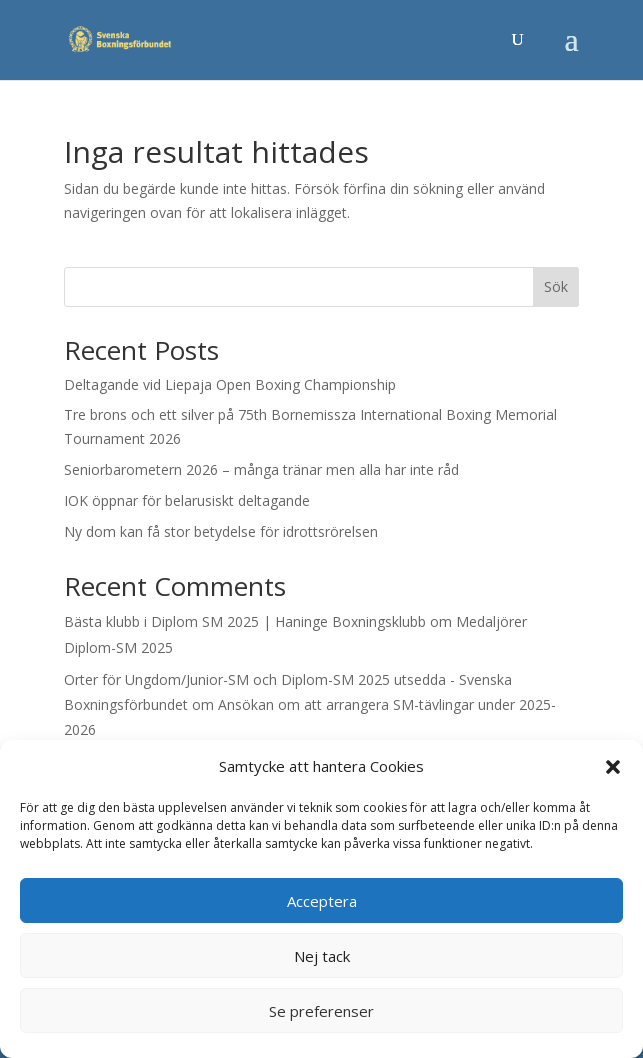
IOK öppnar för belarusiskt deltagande (187, 500)
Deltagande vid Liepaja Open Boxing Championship (230, 384)
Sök (556, 286)
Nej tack (322, 956)
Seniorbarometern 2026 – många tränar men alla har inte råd (261, 469)
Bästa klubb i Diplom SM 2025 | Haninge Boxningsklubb (245, 621)
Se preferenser (321, 1011)
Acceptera (322, 901)
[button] (613, 767)
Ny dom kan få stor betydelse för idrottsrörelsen (221, 531)
